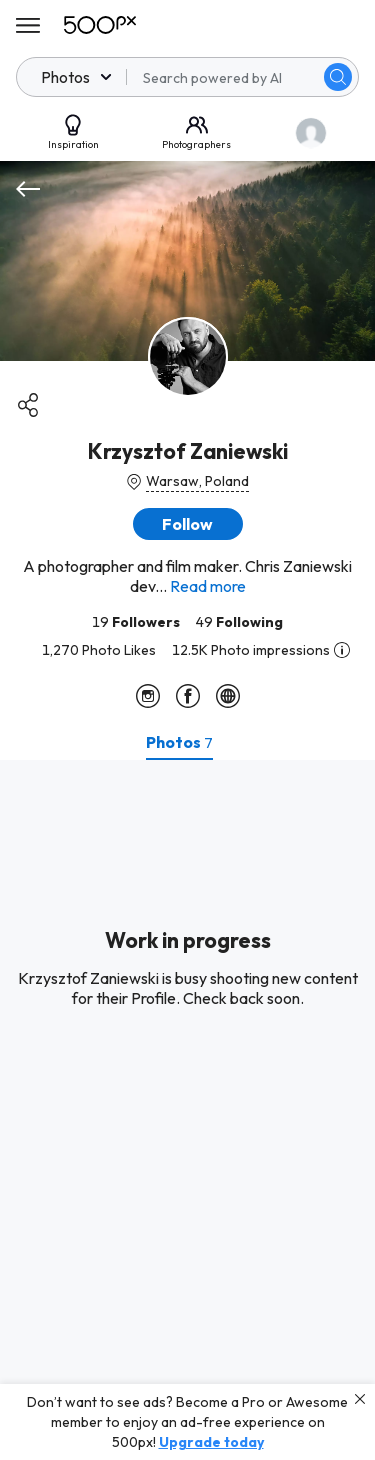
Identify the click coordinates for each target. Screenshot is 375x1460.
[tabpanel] (187, 1110)
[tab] (179, 742)
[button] (188, 524)
